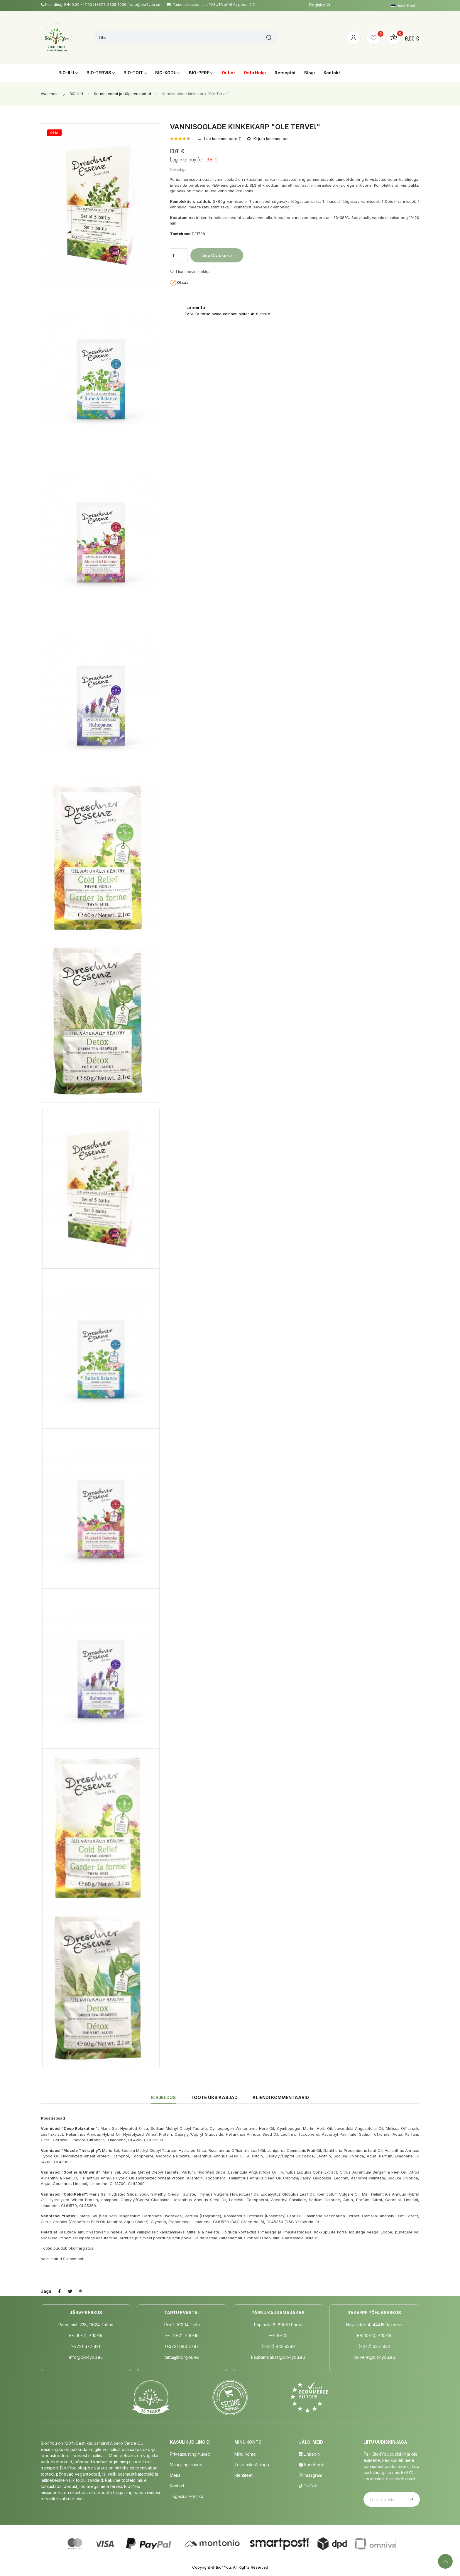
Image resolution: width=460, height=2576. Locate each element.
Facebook (311, 2464)
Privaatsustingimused (190, 2454)
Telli (411, 2499)
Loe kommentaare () (223, 139)
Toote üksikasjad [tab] (214, 2097)
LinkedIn (309, 2454)
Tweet (70, 2291)
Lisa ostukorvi (217, 255)
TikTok (308, 2485)
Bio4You (223, 2567)
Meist (175, 2475)
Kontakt (177, 2485)
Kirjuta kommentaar (270, 139)
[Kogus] (178, 255)
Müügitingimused (186, 2464)
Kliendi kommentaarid (281, 2097)
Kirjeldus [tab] (163, 2097)
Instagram (310, 2475)
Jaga (59, 2291)
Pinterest (80, 2291)
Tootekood (180, 233)
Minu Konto (245, 2454)
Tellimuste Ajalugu (251, 2464)
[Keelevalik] (405, 5)
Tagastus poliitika (186, 2496)
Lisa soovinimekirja (190, 271)
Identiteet (243, 2475)
